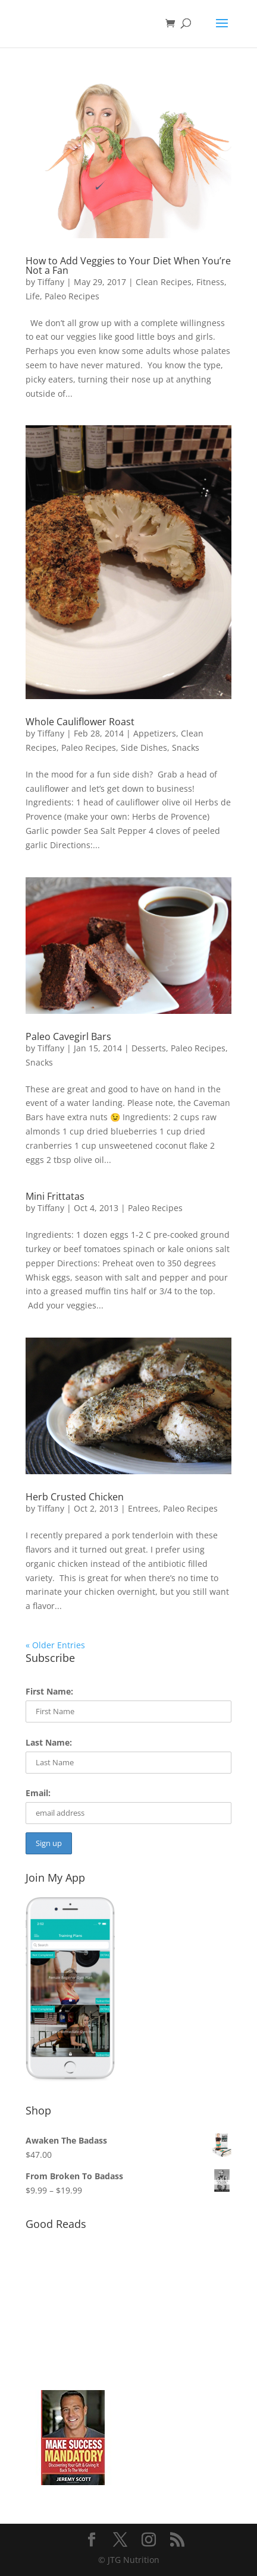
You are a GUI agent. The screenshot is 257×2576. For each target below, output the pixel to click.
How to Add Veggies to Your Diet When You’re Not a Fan (128, 265)
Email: (38, 1793)
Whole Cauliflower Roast (80, 721)
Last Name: (49, 1742)
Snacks (185, 747)
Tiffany (50, 281)
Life (33, 296)
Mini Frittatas (55, 1196)
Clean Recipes (164, 281)
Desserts (148, 1048)
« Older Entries (55, 1645)
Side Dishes (144, 747)
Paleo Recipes (72, 296)
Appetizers (154, 733)
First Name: (49, 1691)
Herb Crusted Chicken (75, 1496)
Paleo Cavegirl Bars (68, 1036)
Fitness (210, 281)
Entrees (143, 1508)
